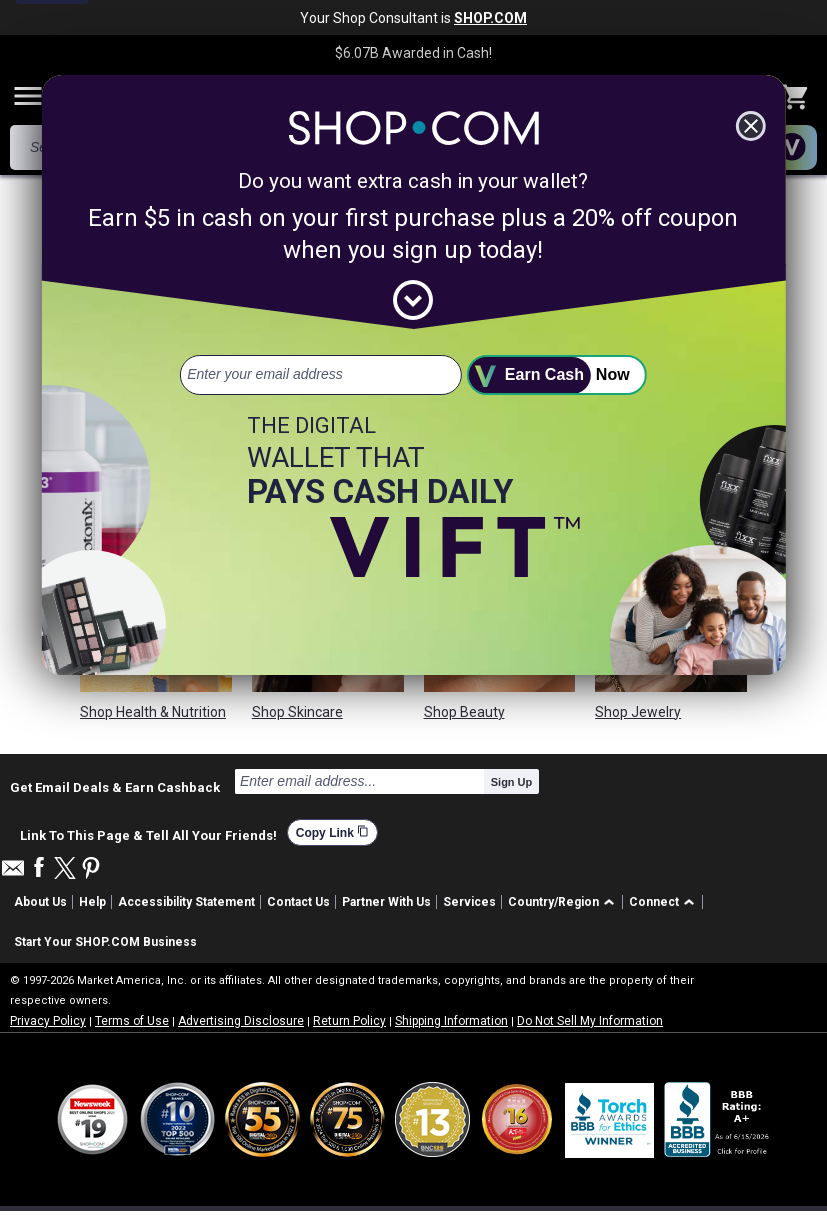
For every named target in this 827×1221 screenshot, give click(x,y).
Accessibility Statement (186, 902)
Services (469, 902)
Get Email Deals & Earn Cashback (115, 787)
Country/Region (553, 902)
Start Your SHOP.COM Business (105, 942)
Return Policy (349, 1021)
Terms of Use (132, 1021)
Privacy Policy (48, 1021)
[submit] (557, 375)
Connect (654, 902)
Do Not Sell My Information (590, 1021)
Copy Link (332, 832)
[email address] (321, 375)
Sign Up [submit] (512, 782)
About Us (40, 902)
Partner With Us (386, 902)
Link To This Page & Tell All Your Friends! (148, 833)
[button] (564, 902)
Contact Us (298, 902)
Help (92, 902)
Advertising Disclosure (241, 1021)
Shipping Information (451, 1021)
